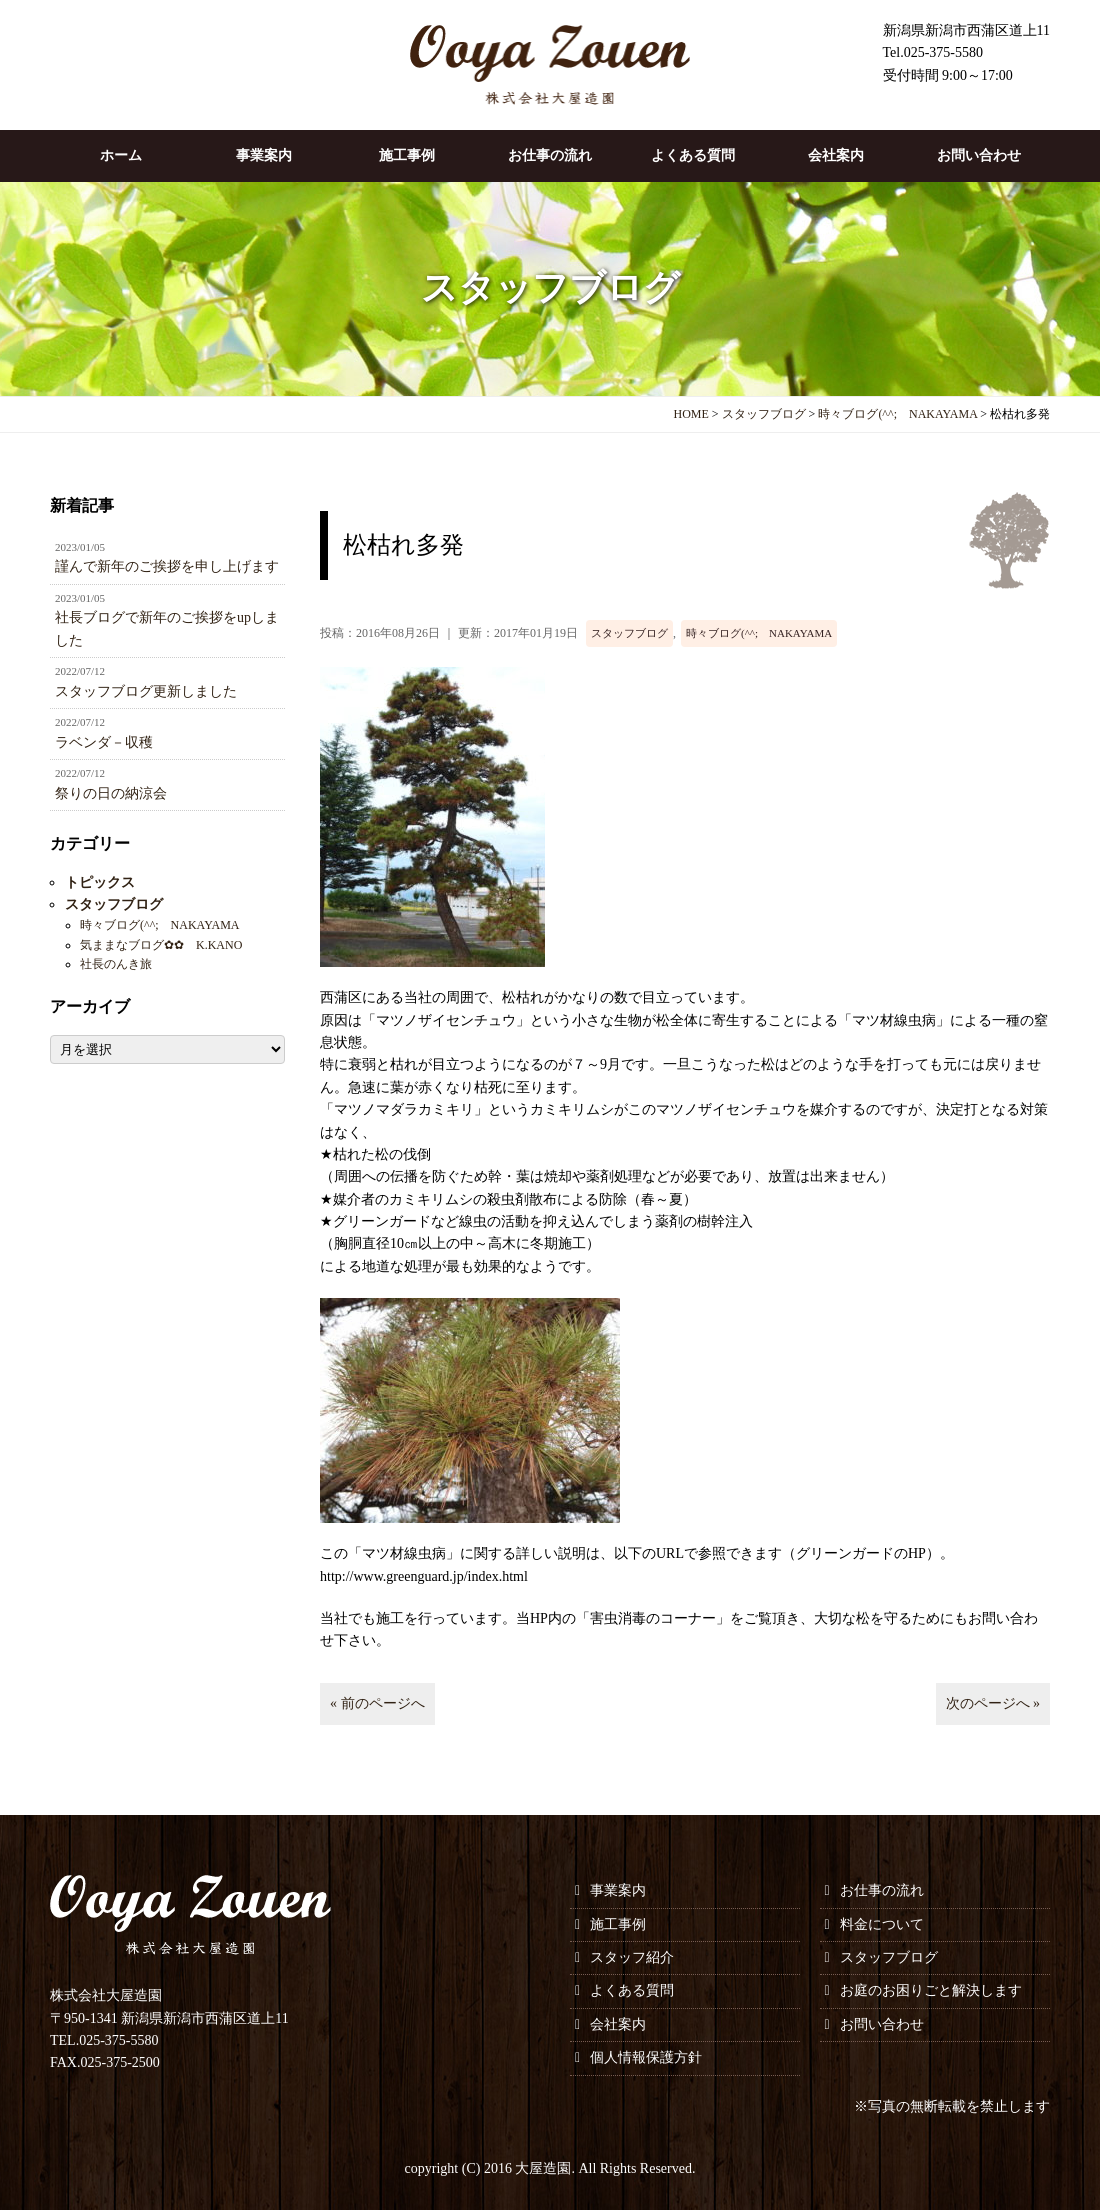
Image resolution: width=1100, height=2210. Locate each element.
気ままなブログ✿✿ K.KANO (161, 945)
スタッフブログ (629, 633)
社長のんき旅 (116, 964)
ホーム (121, 155)
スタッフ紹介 (632, 1957)
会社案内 (836, 155)
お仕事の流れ (550, 155)
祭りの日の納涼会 (167, 783)
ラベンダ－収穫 (167, 732)
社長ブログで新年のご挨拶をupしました (167, 619)
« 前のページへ (377, 1703)
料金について (882, 1924)
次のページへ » (993, 1703)
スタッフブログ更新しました (167, 681)
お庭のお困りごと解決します (931, 1990)
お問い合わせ (979, 155)
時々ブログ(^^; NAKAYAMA (759, 633)
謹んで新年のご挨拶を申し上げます (167, 557)
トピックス (100, 882)
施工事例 (407, 155)
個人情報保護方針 (646, 2057)
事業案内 (264, 155)
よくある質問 (693, 155)
